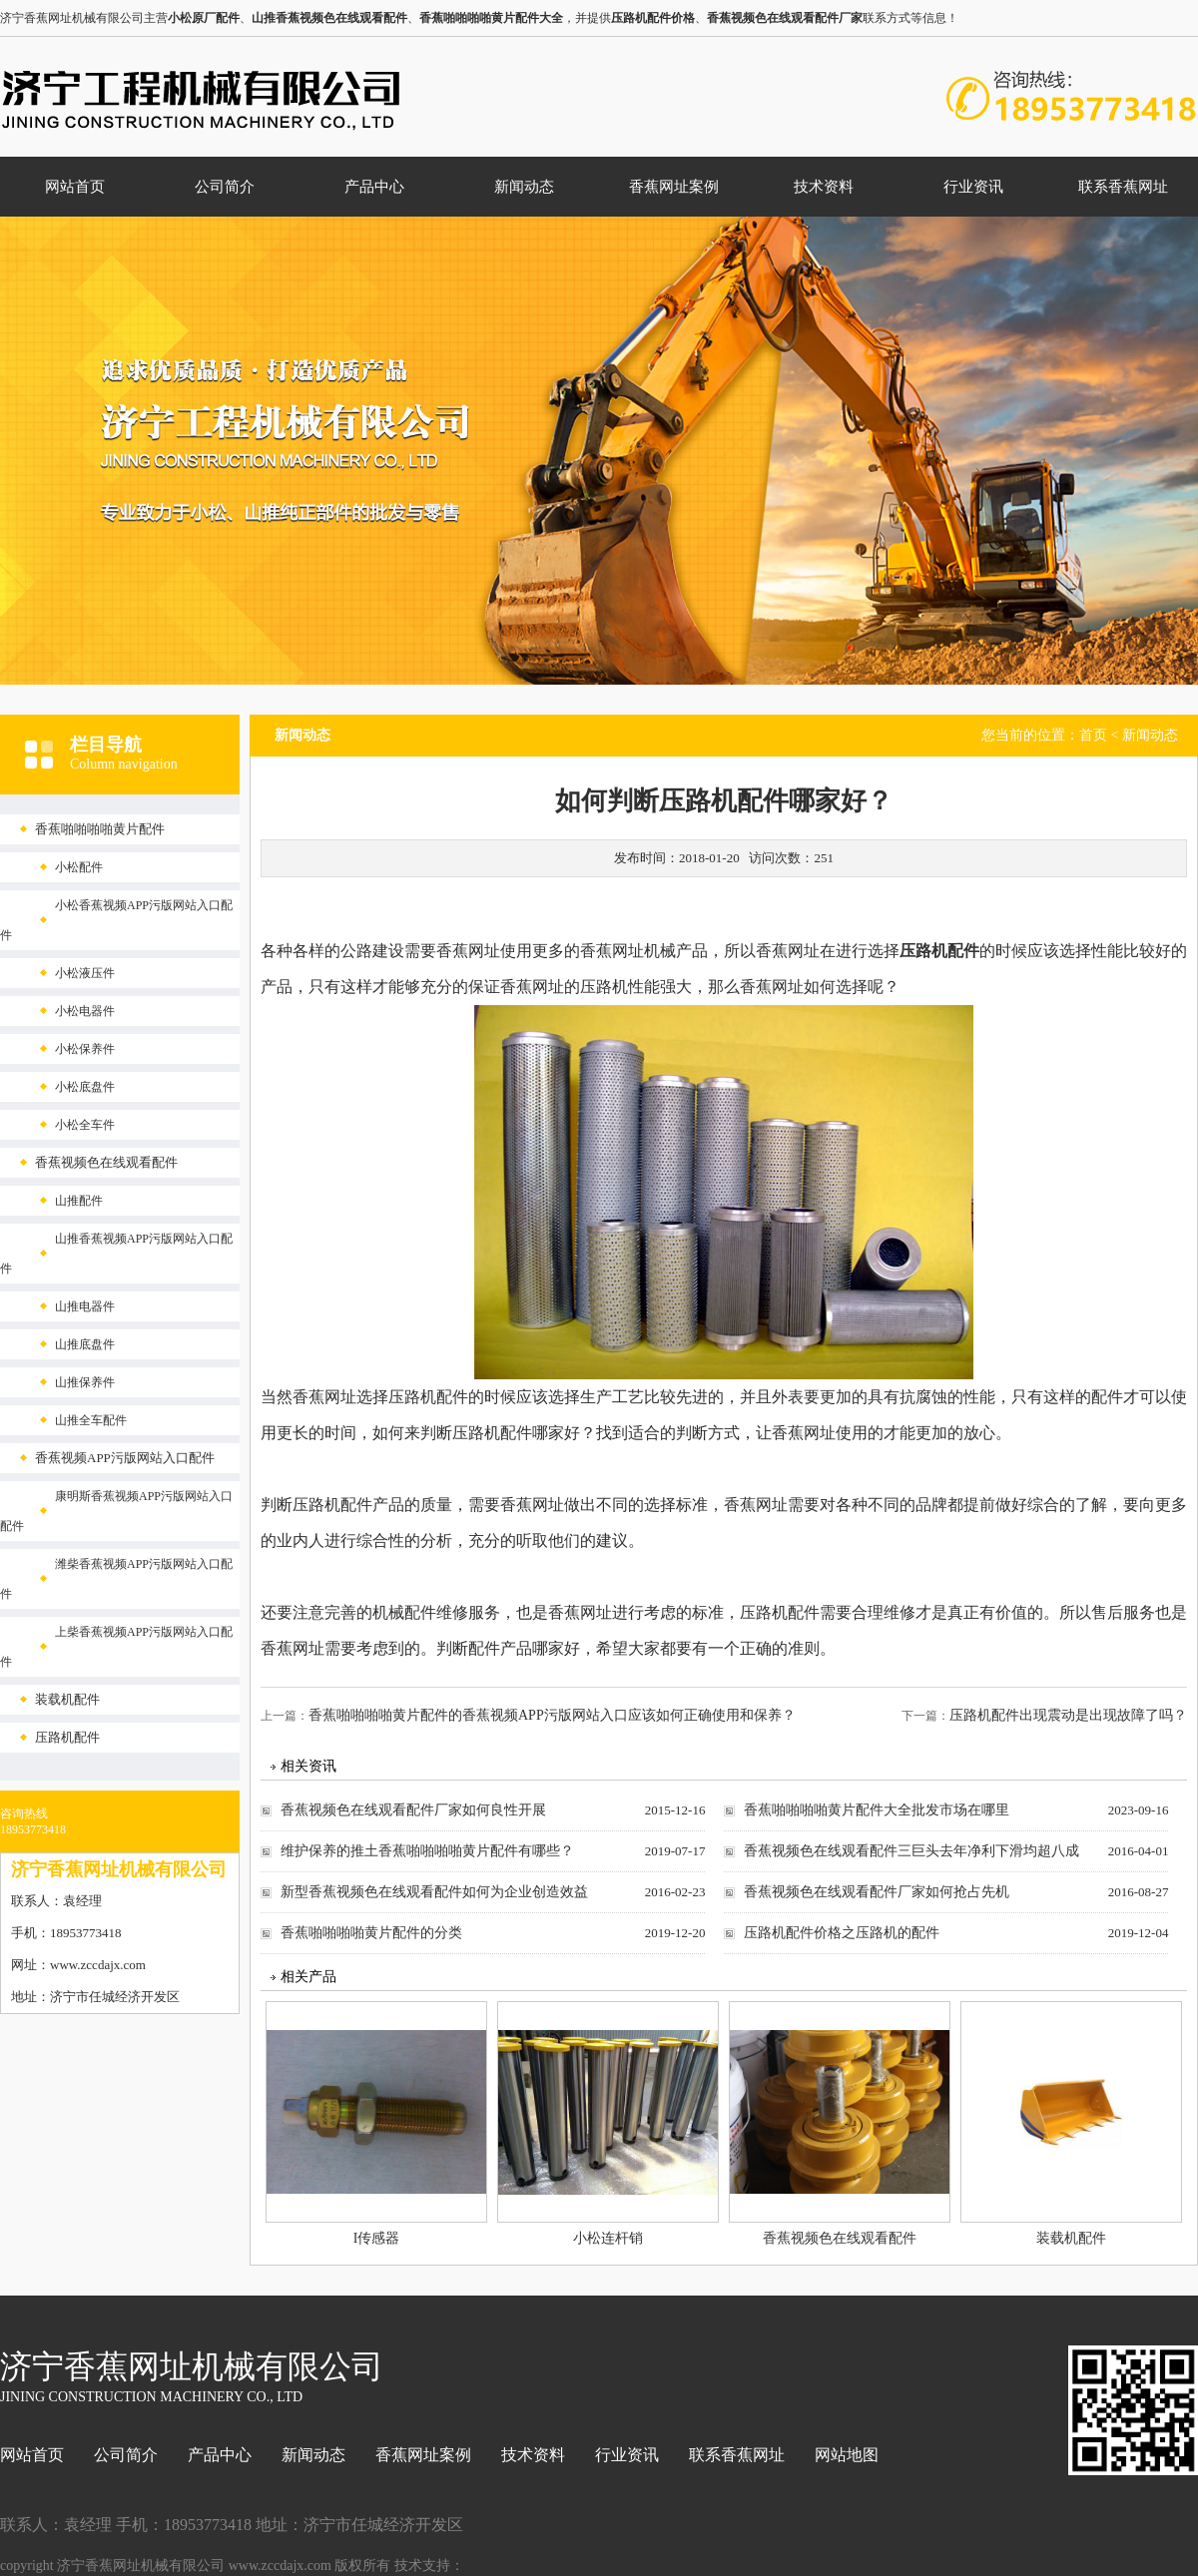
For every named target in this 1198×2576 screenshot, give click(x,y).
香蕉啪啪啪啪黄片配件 (100, 828)
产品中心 (374, 187)
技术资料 (824, 187)
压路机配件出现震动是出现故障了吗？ (1068, 1715)
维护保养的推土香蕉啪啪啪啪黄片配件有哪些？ (427, 1850)
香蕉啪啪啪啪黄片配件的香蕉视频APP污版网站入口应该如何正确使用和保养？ (552, 1715)
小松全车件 (85, 1125)
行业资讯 (973, 187)
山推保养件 (85, 1382)
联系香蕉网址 (1123, 187)
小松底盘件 (85, 1087)
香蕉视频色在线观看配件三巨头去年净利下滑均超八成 (911, 1850)
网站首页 (75, 187)
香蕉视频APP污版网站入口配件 (125, 1457)
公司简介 (225, 187)
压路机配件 (67, 1737)
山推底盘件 (85, 1344)
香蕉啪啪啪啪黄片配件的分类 (371, 1932)
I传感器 (376, 2238)
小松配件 (79, 867)
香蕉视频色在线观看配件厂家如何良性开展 (413, 1810)
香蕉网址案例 (674, 187)
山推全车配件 (91, 1420)
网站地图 (847, 2454)
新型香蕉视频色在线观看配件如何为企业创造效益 (434, 1891)
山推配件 (79, 1201)
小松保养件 (85, 1049)
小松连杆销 (608, 2238)
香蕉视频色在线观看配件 (106, 1162)
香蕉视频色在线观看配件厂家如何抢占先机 (876, 1891)
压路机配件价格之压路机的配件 (841, 1932)
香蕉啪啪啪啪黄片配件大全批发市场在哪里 (876, 1810)
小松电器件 (85, 1011)
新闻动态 (524, 187)
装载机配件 (67, 1699)
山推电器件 (85, 1306)
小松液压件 (85, 973)
